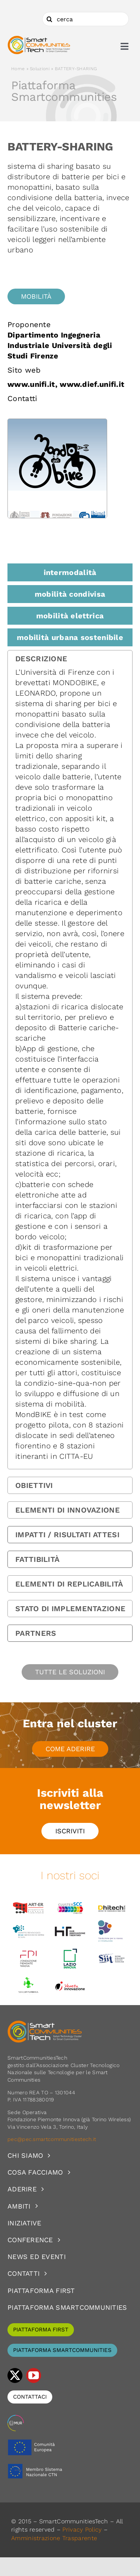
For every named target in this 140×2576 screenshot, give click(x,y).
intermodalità (70, 572)
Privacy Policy (82, 2529)
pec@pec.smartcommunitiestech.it (52, 2139)
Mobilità (36, 296)
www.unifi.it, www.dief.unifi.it (65, 384)
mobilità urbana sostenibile (70, 637)
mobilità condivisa (70, 594)
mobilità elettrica (70, 615)
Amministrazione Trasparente (54, 2538)
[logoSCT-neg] (44, 2023)
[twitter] (14, 2375)
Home (18, 68)
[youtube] (33, 2375)
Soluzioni (40, 68)
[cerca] (85, 19)
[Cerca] (49, 19)
